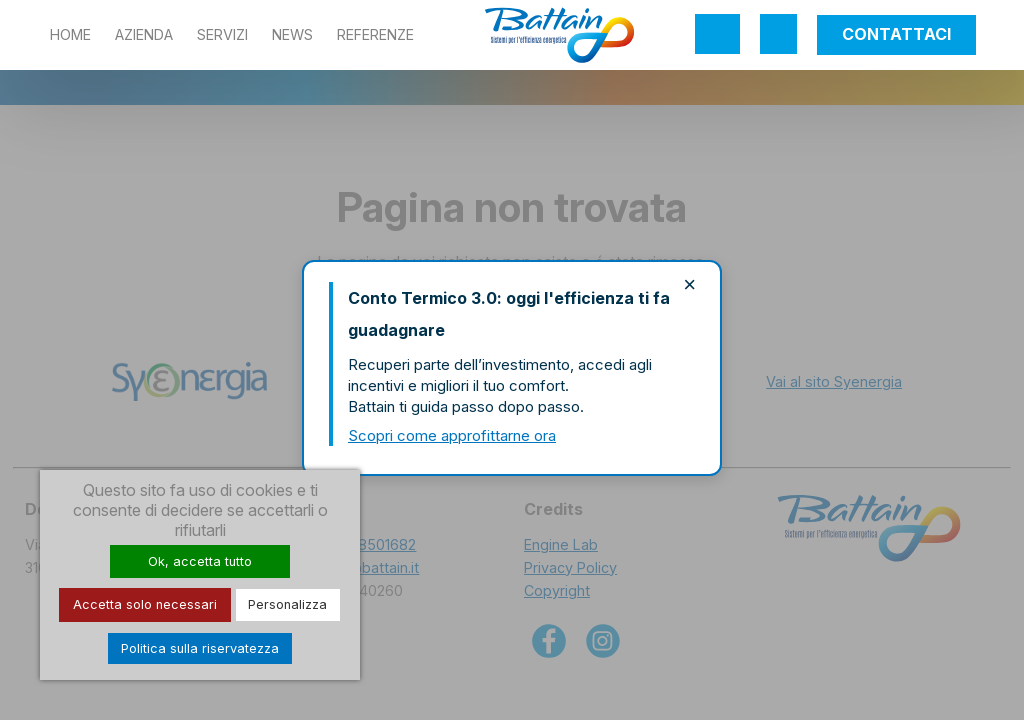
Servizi (222, 34)
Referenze (375, 34)
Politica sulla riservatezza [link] (200, 648)
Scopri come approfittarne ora (452, 435)
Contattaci (896, 34)
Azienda (144, 34)
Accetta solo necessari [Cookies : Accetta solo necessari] (145, 604)
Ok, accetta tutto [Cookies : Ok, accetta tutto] (200, 561)
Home (70, 34)
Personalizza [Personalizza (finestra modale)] (287, 604)
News (292, 34)
